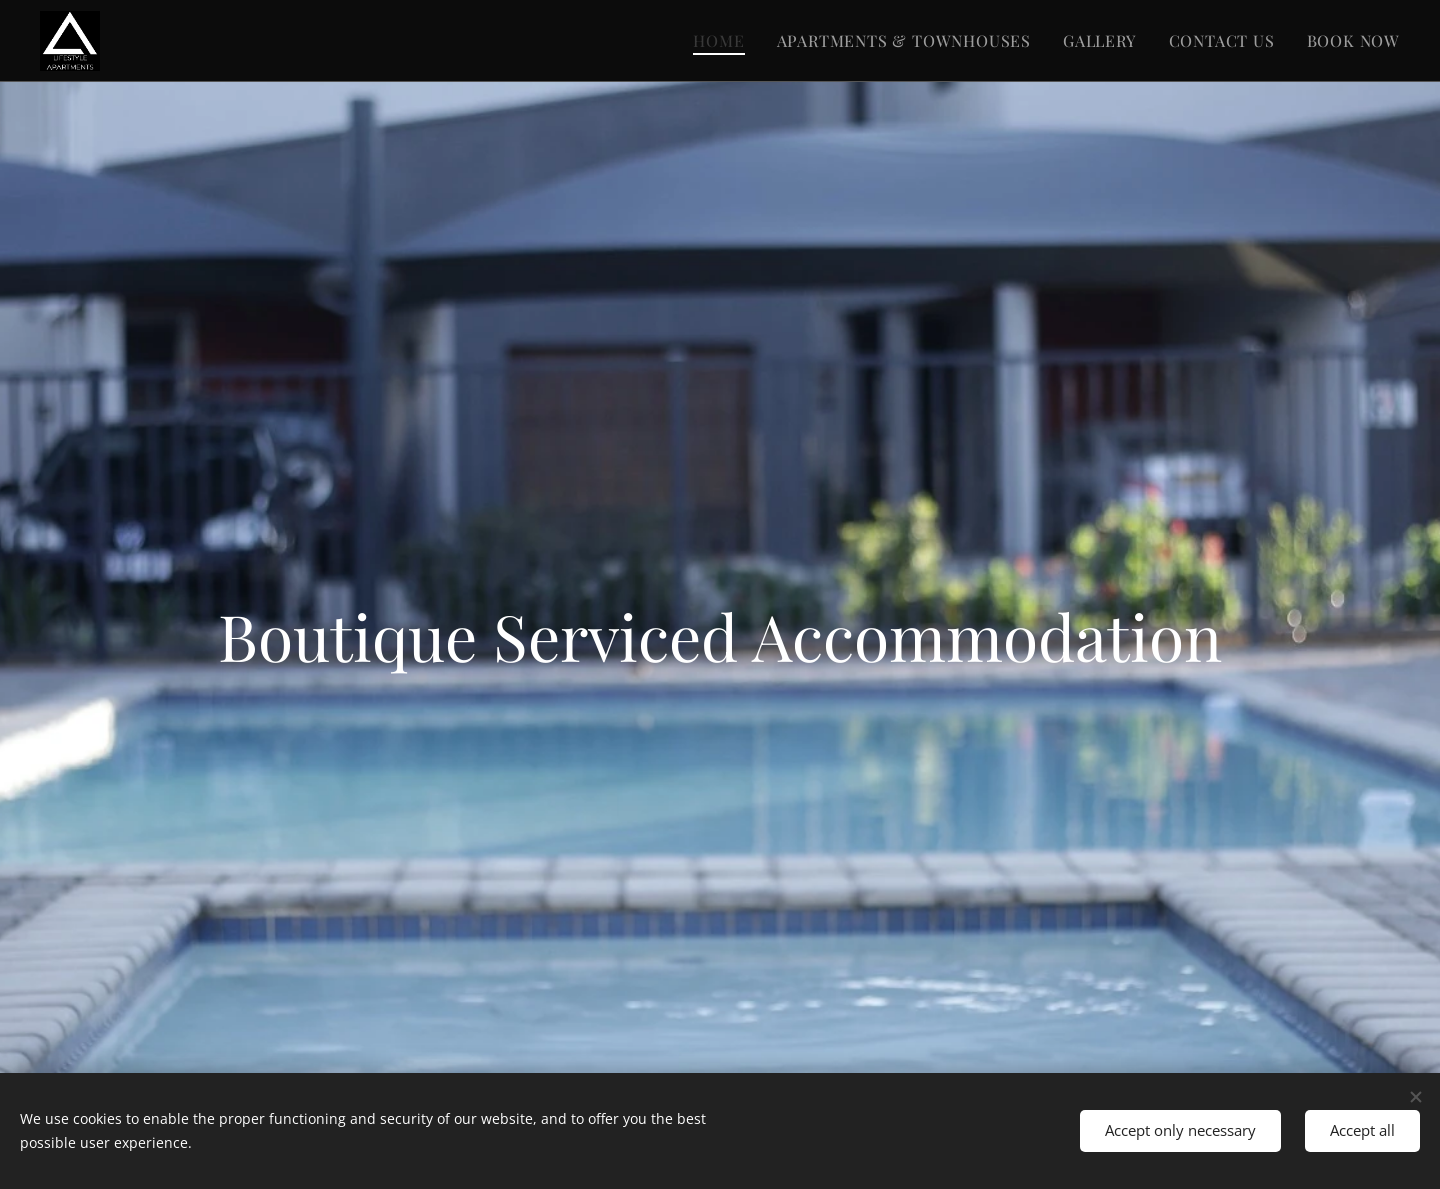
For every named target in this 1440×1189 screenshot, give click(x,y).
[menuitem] (724, 41)
